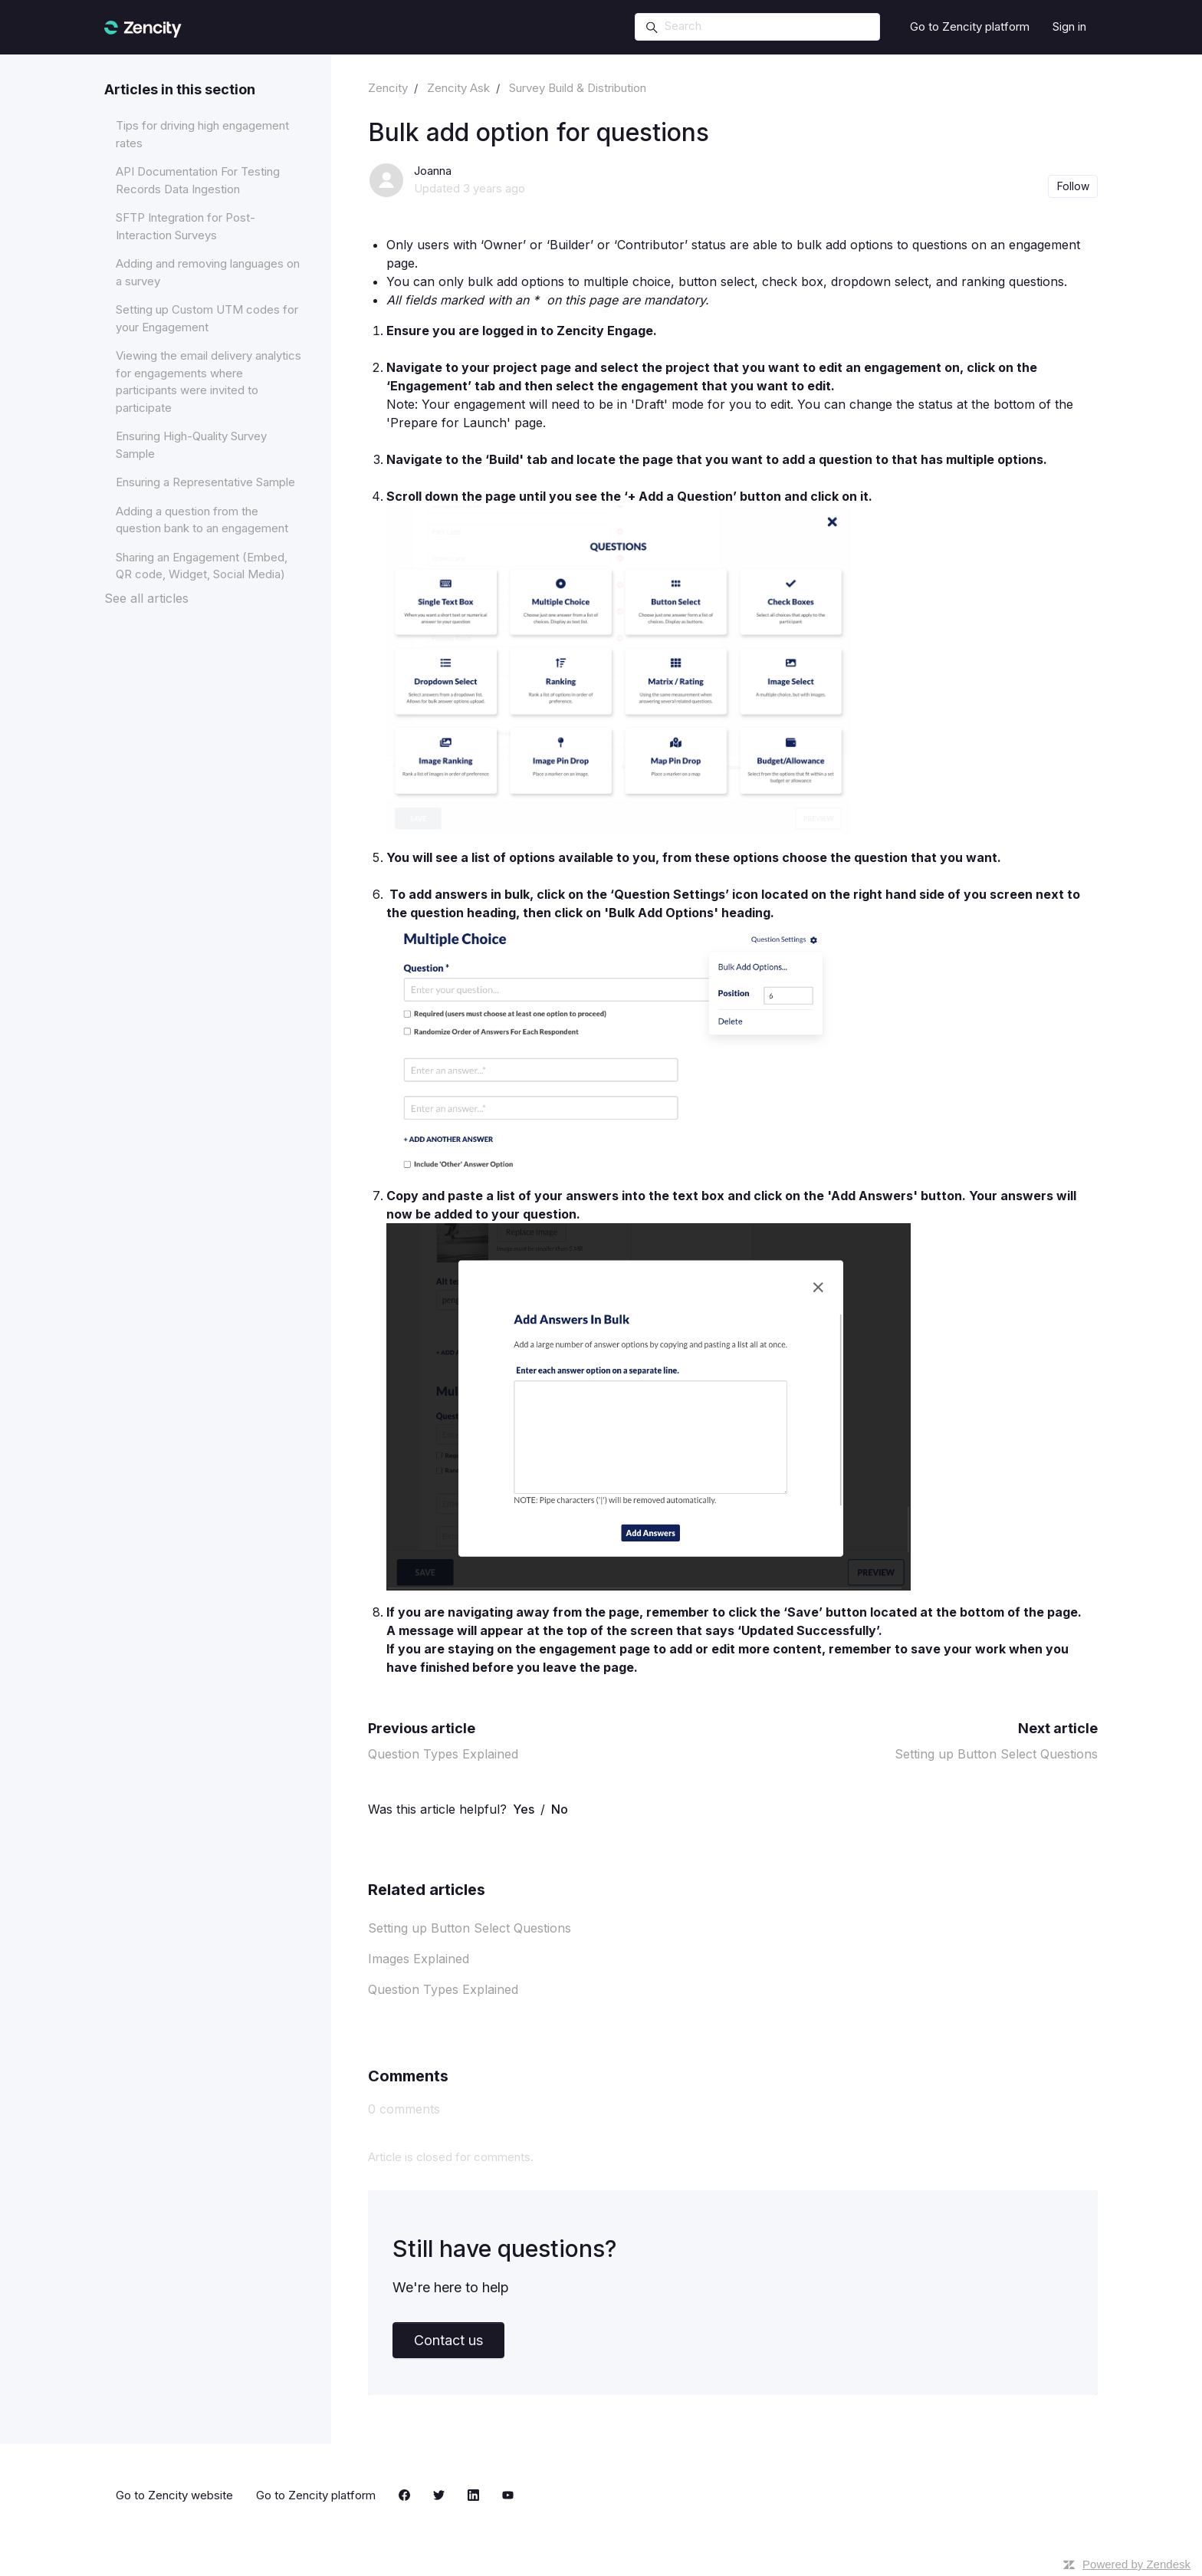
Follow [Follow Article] (1073, 185)
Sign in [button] (1069, 26)
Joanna (433, 170)
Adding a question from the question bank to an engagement (202, 520)
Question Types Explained (443, 1754)
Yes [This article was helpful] (523, 1809)
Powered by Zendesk (1136, 2564)
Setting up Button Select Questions (996, 1754)
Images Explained (418, 1958)
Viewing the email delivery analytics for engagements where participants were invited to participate (208, 381)
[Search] (757, 27)
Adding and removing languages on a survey (208, 272)
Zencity (388, 88)
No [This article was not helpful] (559, 1809)
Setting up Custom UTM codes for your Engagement (207, 318)
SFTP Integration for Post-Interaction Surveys (185, 226)
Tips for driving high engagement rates (202, 134)
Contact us (448, 2340)
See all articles (146, 598)
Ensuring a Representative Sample (205, 482)
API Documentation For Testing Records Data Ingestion (198, 180)
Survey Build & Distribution (577, 88)
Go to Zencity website (174, 2495)
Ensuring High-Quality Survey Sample (191, 445)
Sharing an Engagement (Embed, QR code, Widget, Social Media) (201, 566)
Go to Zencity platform (970, 26)
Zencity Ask (458, 88)
